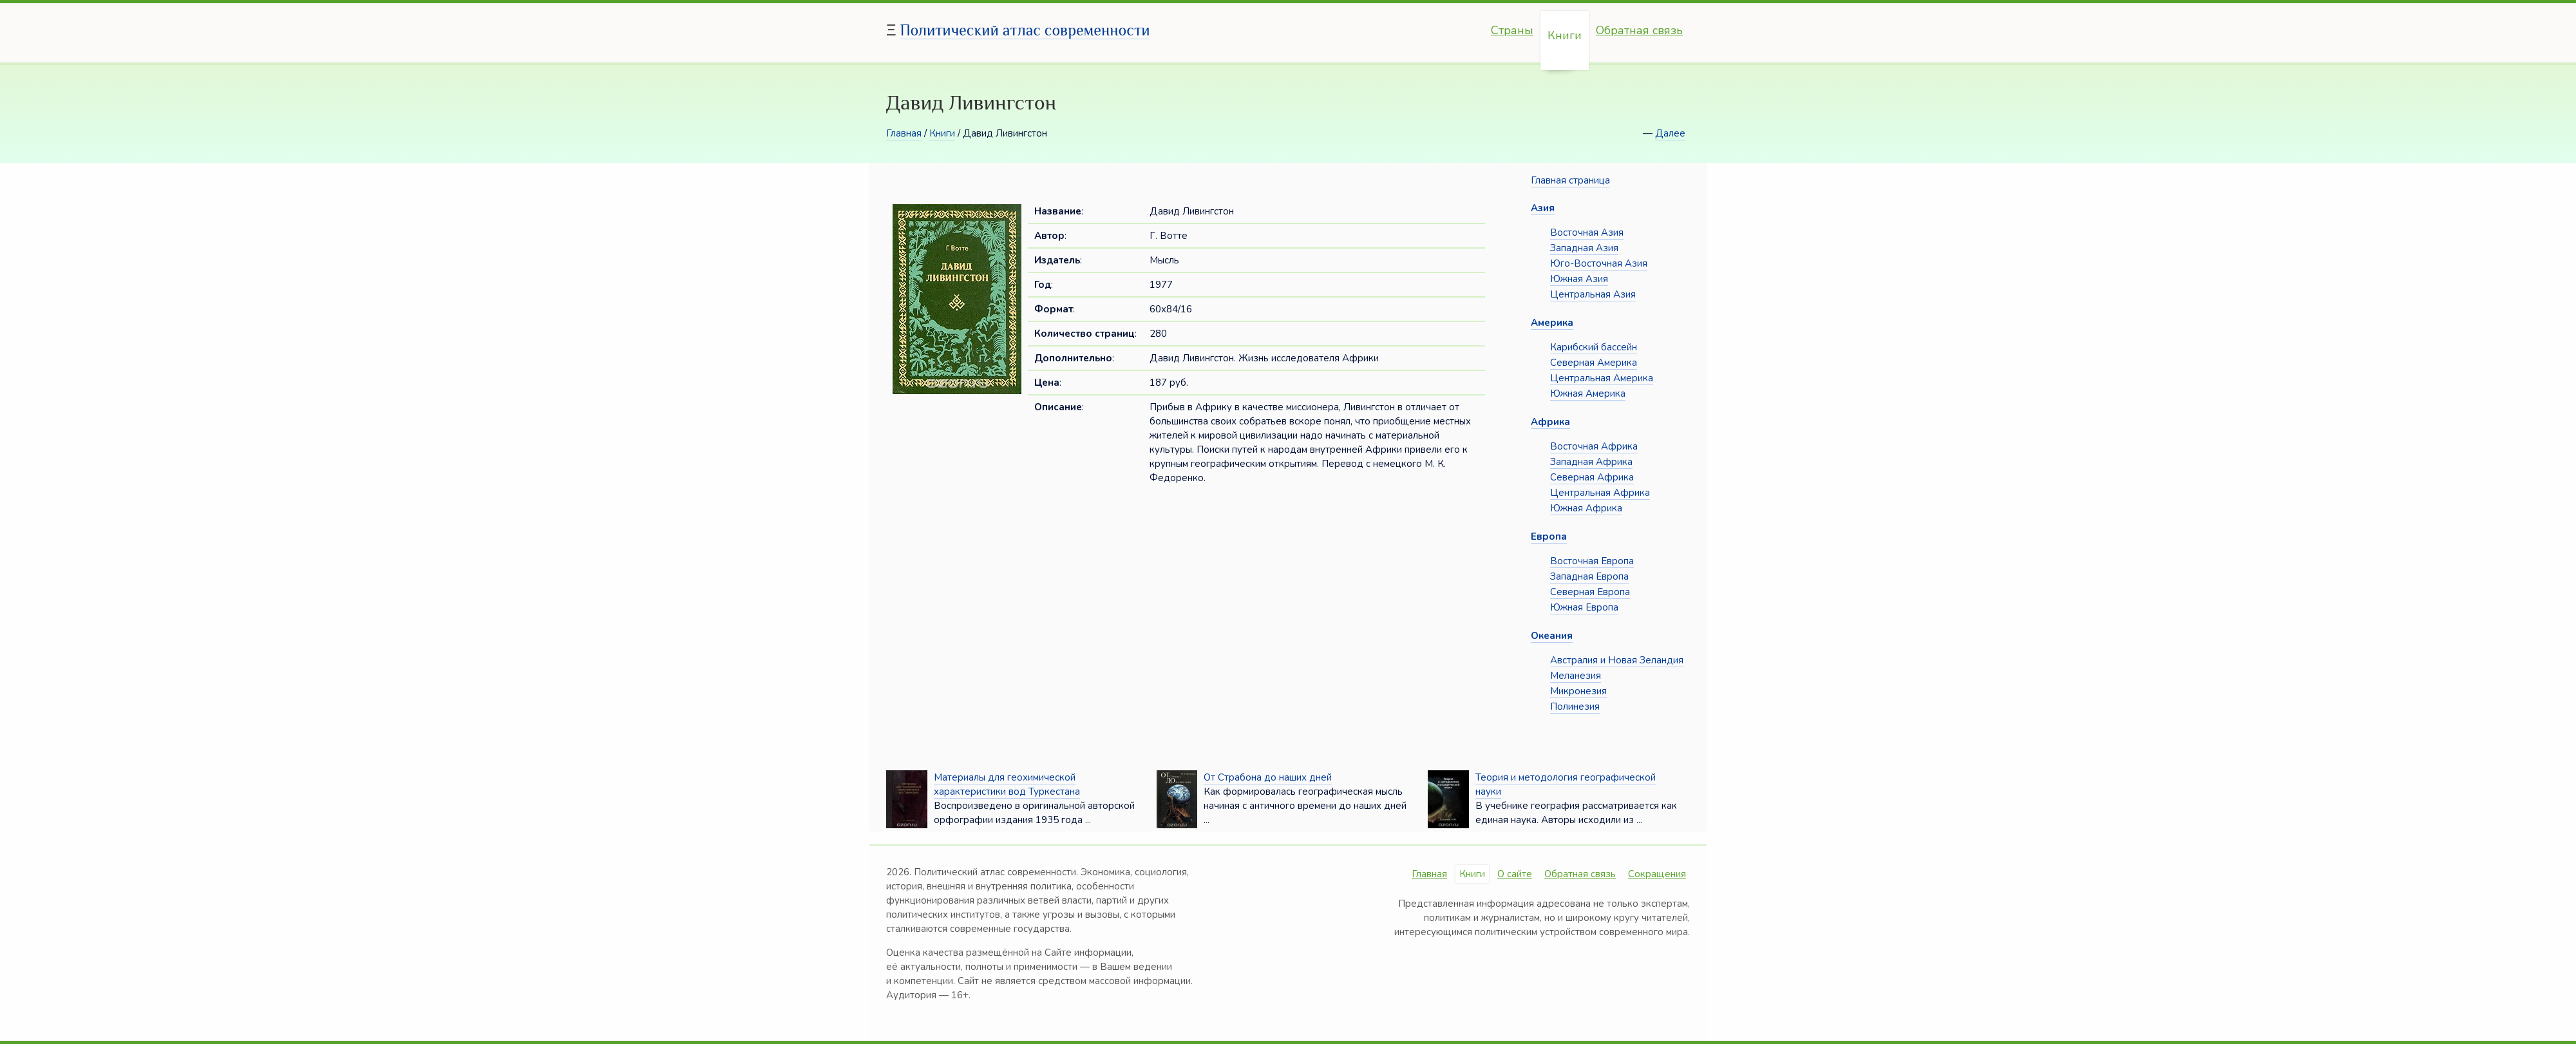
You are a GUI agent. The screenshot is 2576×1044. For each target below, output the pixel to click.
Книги (1565, 35)
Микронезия (1578, 691)
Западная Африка (1591, 461)
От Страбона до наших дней (1268, 777)
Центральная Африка (1600, 492)
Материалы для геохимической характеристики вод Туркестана (1007, 784)
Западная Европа (1589, 576)
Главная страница (1570, 180)
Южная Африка (1586, 508)
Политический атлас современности (1025, 30)
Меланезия (1575, 675)
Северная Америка (1593, 362)
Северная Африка (1592, 477)
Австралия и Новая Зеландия (1616, 660)
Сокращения (1657, 874)
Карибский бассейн (1593, 347)
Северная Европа (1590, 591)
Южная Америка (1587, 393)
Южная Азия (1579, 278)
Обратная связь (1639, 30)
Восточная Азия (1587, 232)
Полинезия (1575, 706)
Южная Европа (1584, 607)
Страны (1512, 30)
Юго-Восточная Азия (1598, 263)
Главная (904, 133)
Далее (1670, 133)
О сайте (1514, 874)
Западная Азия (1584, 248)
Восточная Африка (1594, 446)
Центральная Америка (1601, 378)
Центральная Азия (1593, 294)
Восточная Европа (1592, 561)
